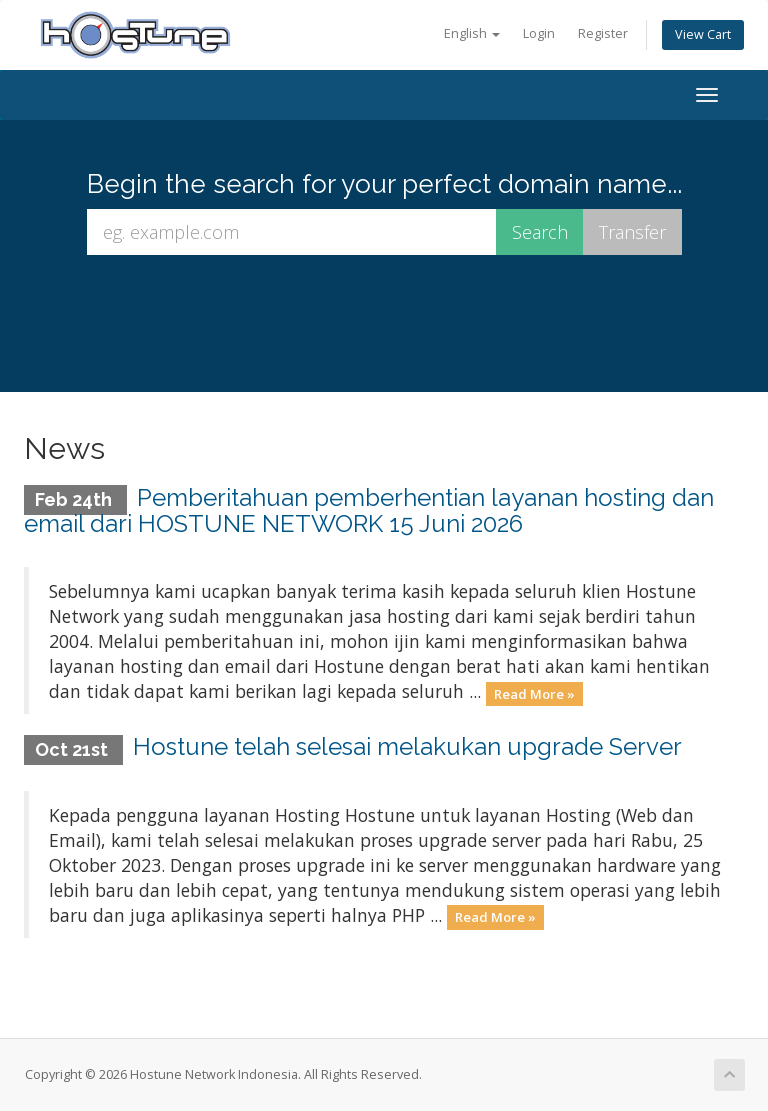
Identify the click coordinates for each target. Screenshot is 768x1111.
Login (539, 33)
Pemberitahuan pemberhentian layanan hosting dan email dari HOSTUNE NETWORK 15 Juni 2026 (369, 510)
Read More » (534, 693)
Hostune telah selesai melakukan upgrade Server (407, 746)
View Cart (703, 34)
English (472, 33)
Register (603, 33)
